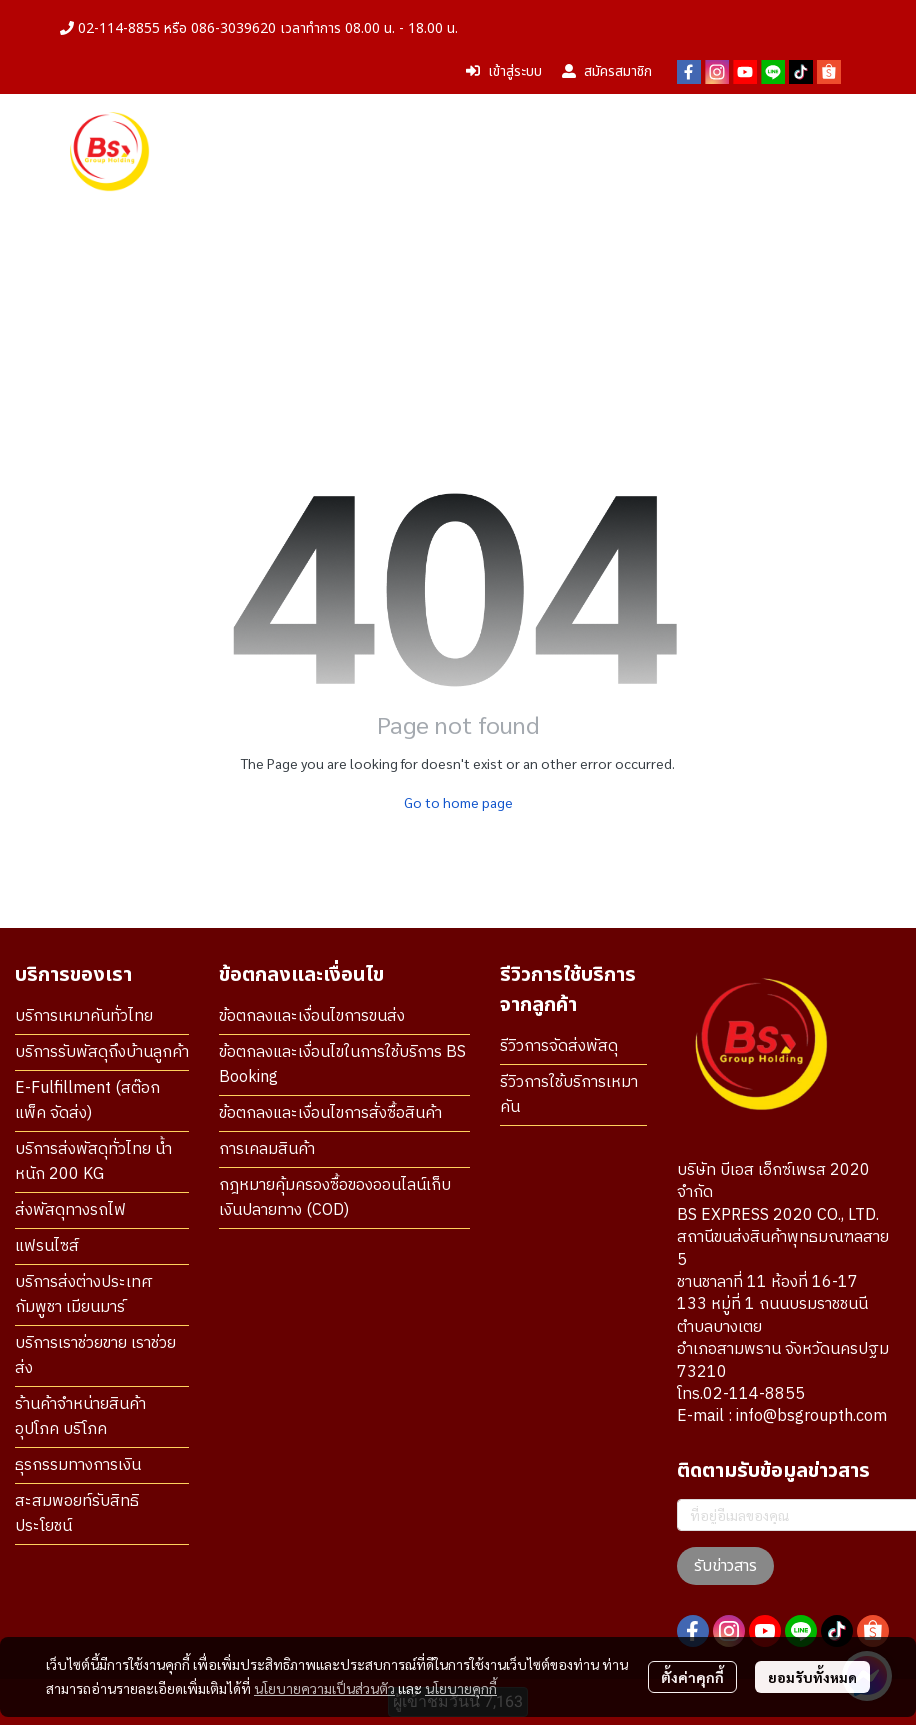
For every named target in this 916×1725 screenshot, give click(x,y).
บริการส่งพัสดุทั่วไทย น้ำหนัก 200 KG (93, 1162)
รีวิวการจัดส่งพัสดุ (559, 1046)
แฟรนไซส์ (47, 1246)
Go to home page (458, 802)
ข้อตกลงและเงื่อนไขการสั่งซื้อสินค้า (330, 1113)
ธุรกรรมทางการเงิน (78, 1465)
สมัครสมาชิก (607, 71)
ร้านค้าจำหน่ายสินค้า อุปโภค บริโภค (80, 1417)
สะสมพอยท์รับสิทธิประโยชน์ (77, 1514)
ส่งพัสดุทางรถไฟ (70, 1210)
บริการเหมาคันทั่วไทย (84, 1016)
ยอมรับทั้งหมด (812, 1677)
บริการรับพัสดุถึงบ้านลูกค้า (102, 1052)
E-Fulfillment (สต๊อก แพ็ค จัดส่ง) (87, 1101)
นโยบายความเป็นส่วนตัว (324, 1688)
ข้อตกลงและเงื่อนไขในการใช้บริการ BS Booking (342, 1065)
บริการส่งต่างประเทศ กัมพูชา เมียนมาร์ (84, 1295)
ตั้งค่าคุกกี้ (692, 1677)
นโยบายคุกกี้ (461, 1688)
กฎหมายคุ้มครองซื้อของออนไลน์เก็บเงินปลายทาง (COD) (335, 1198)
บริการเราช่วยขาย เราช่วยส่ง (95, 1356)
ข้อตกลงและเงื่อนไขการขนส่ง (312, 1016)
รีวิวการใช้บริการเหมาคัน (569, 1095)
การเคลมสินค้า (267, 1149)
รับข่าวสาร (725, 1566)
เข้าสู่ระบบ (504, 71)
